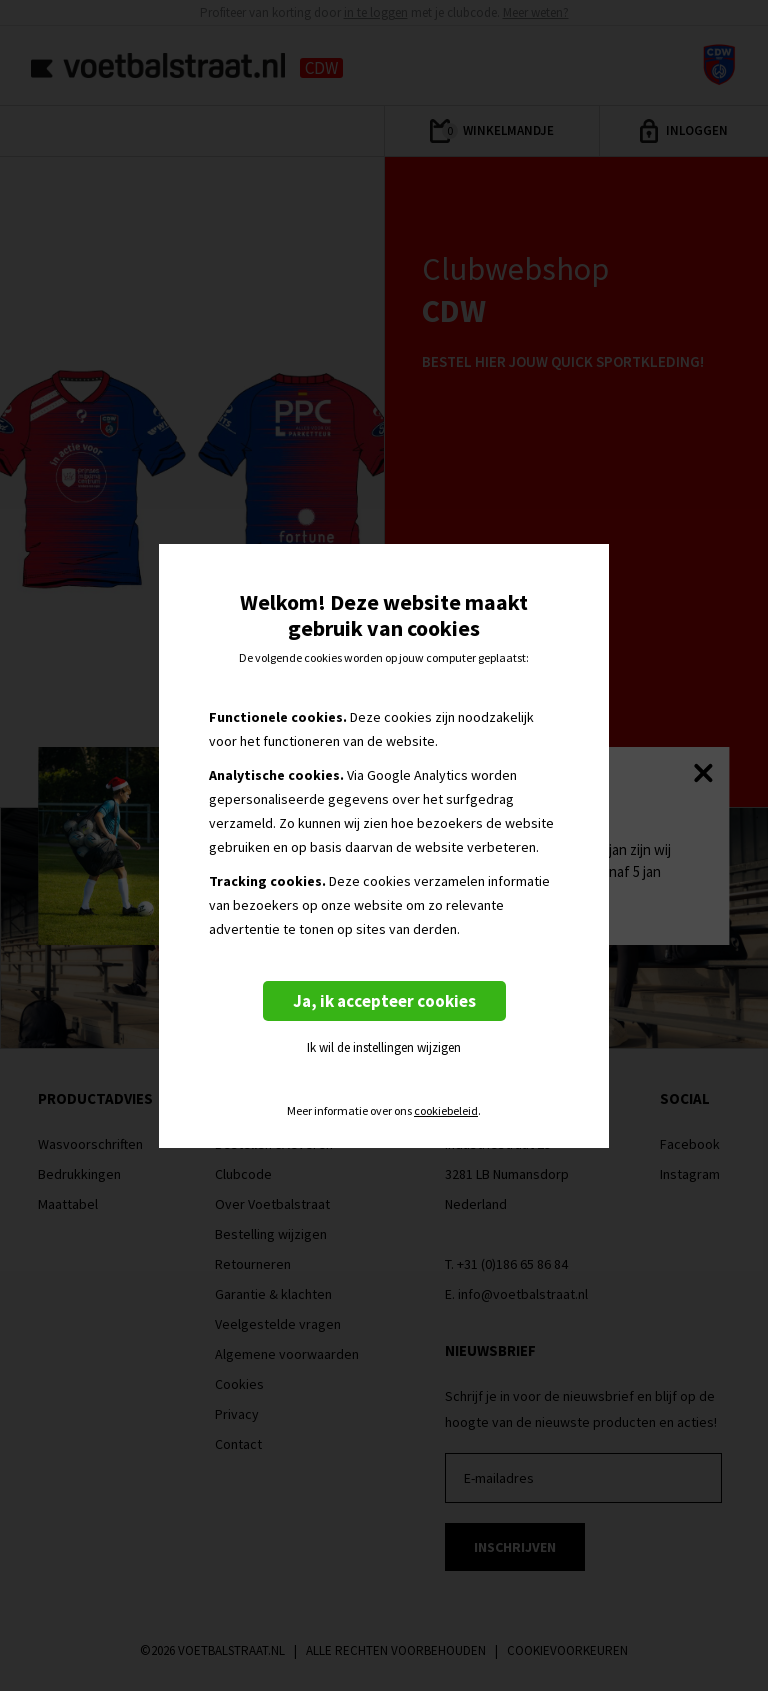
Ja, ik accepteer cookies (384, 1001)
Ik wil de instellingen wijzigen (384, 1047)
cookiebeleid (446, 1111)
